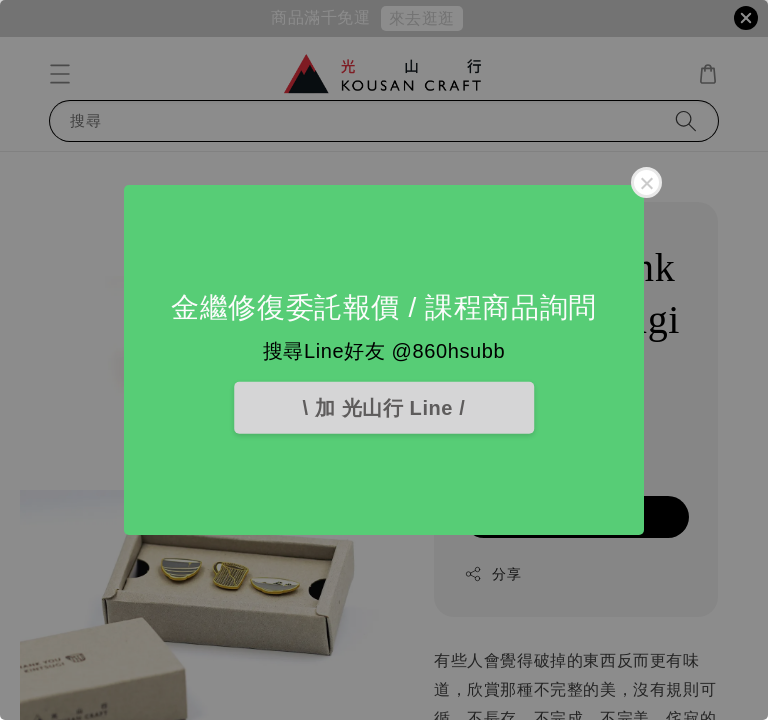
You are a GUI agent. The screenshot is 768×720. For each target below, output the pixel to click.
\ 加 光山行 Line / (384, 408)
